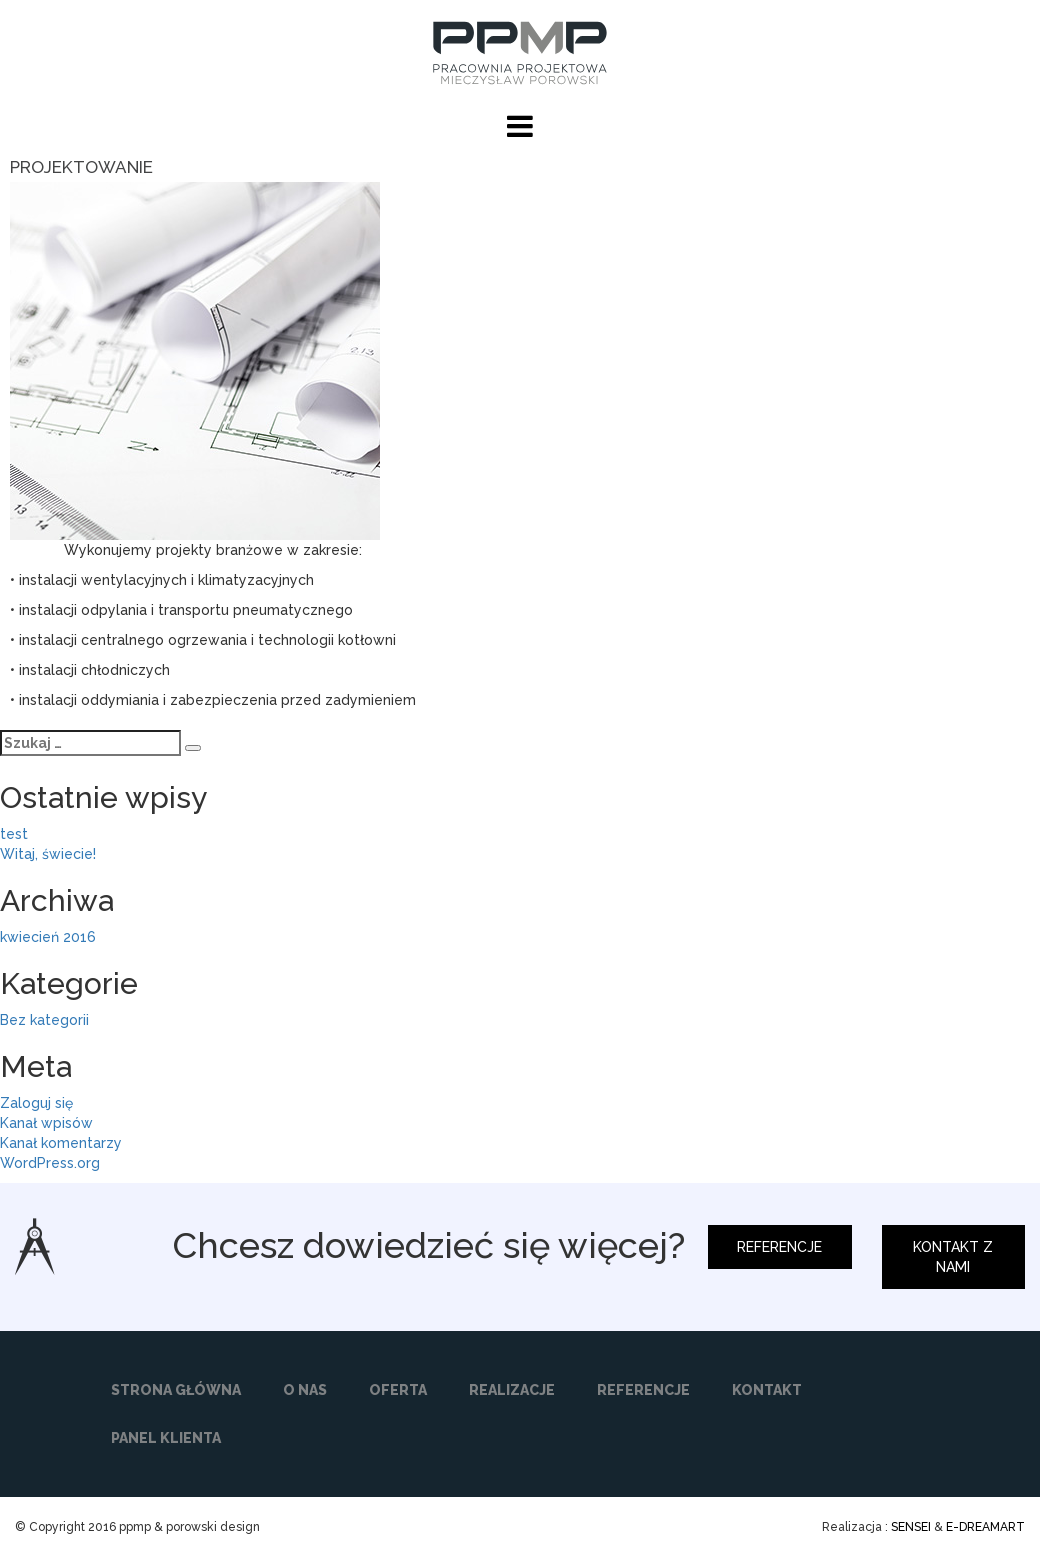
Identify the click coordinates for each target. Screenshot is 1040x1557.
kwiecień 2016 (48, 937)
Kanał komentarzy (61, 1143)
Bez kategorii (44, 1020)
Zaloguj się (36, 1103)
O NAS (305, 1390)
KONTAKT (767, 1390)
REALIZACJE (512, 1390)
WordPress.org (50, 1163)
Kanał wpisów (46, 1123)
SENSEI (911, 1527)
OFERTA (398, 1390)
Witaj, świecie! (48, 854)
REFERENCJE (779, 1247)
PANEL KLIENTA (166, 1438)
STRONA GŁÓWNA (176, 1390)
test (14, 834)
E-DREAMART (985, 1527)
